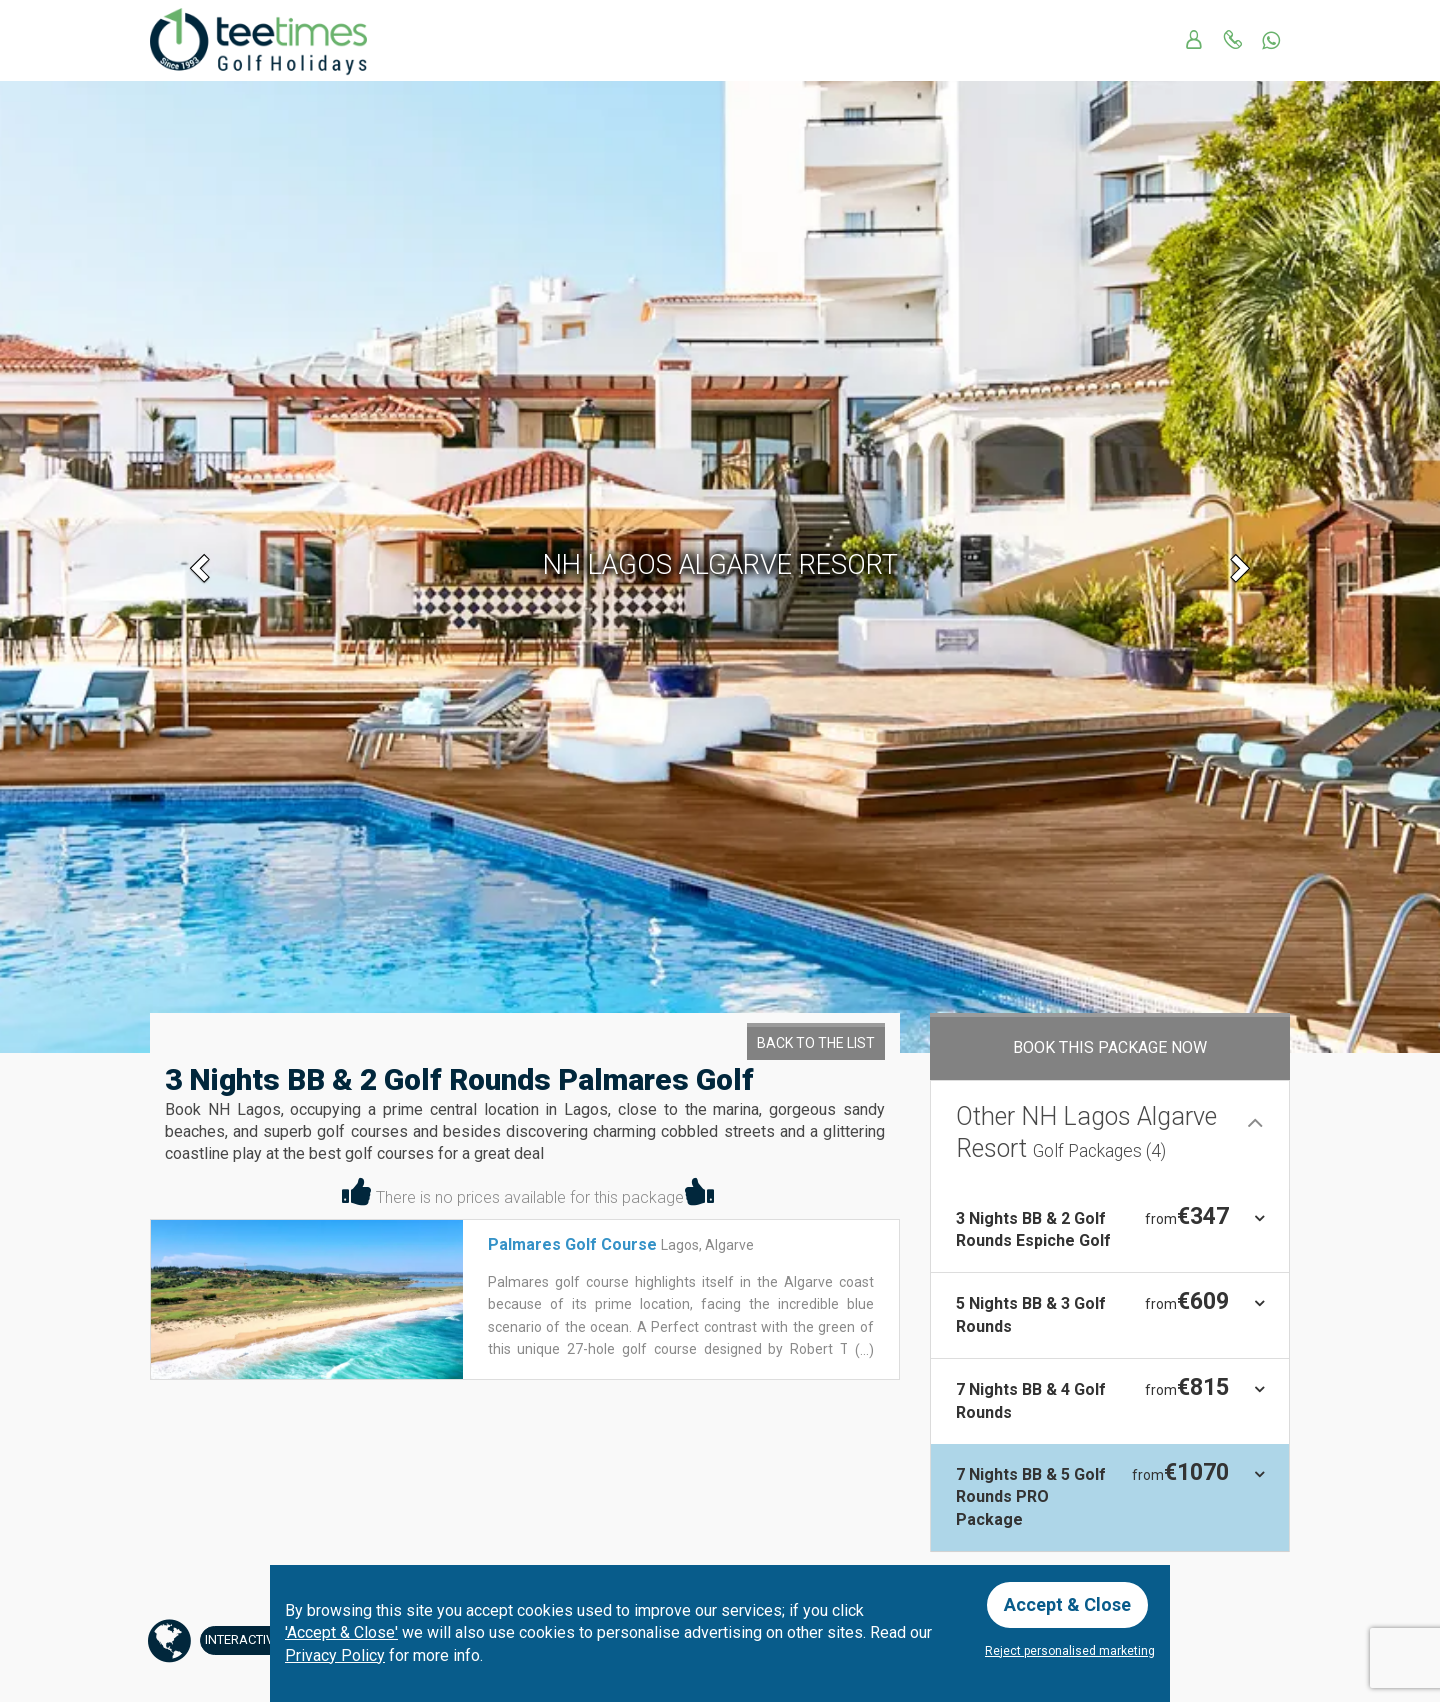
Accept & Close (1067, 1604)
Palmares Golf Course (572, 1244)
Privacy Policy (335, 1655)
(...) (863, 1350)
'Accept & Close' (341, 1632)
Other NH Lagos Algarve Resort (1086, 1133)
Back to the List (816, 1043)
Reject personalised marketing (1070, 1651)
